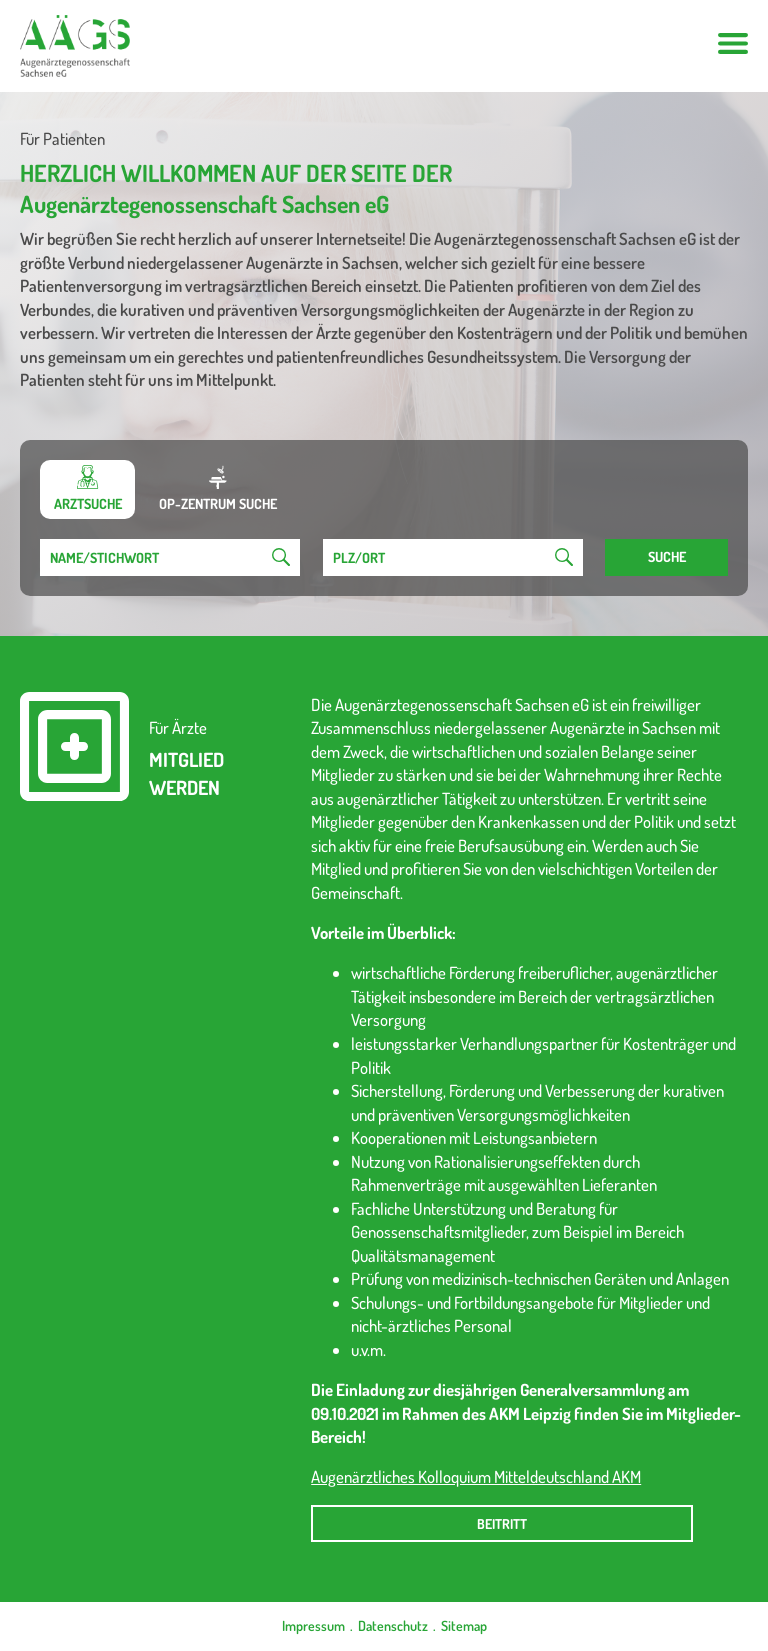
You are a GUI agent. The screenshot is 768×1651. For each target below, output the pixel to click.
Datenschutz (393, 1625)
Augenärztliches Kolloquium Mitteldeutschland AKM (476, 1476)
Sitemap (464, 1625)
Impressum (313, 1625)
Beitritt (502, 1523)
